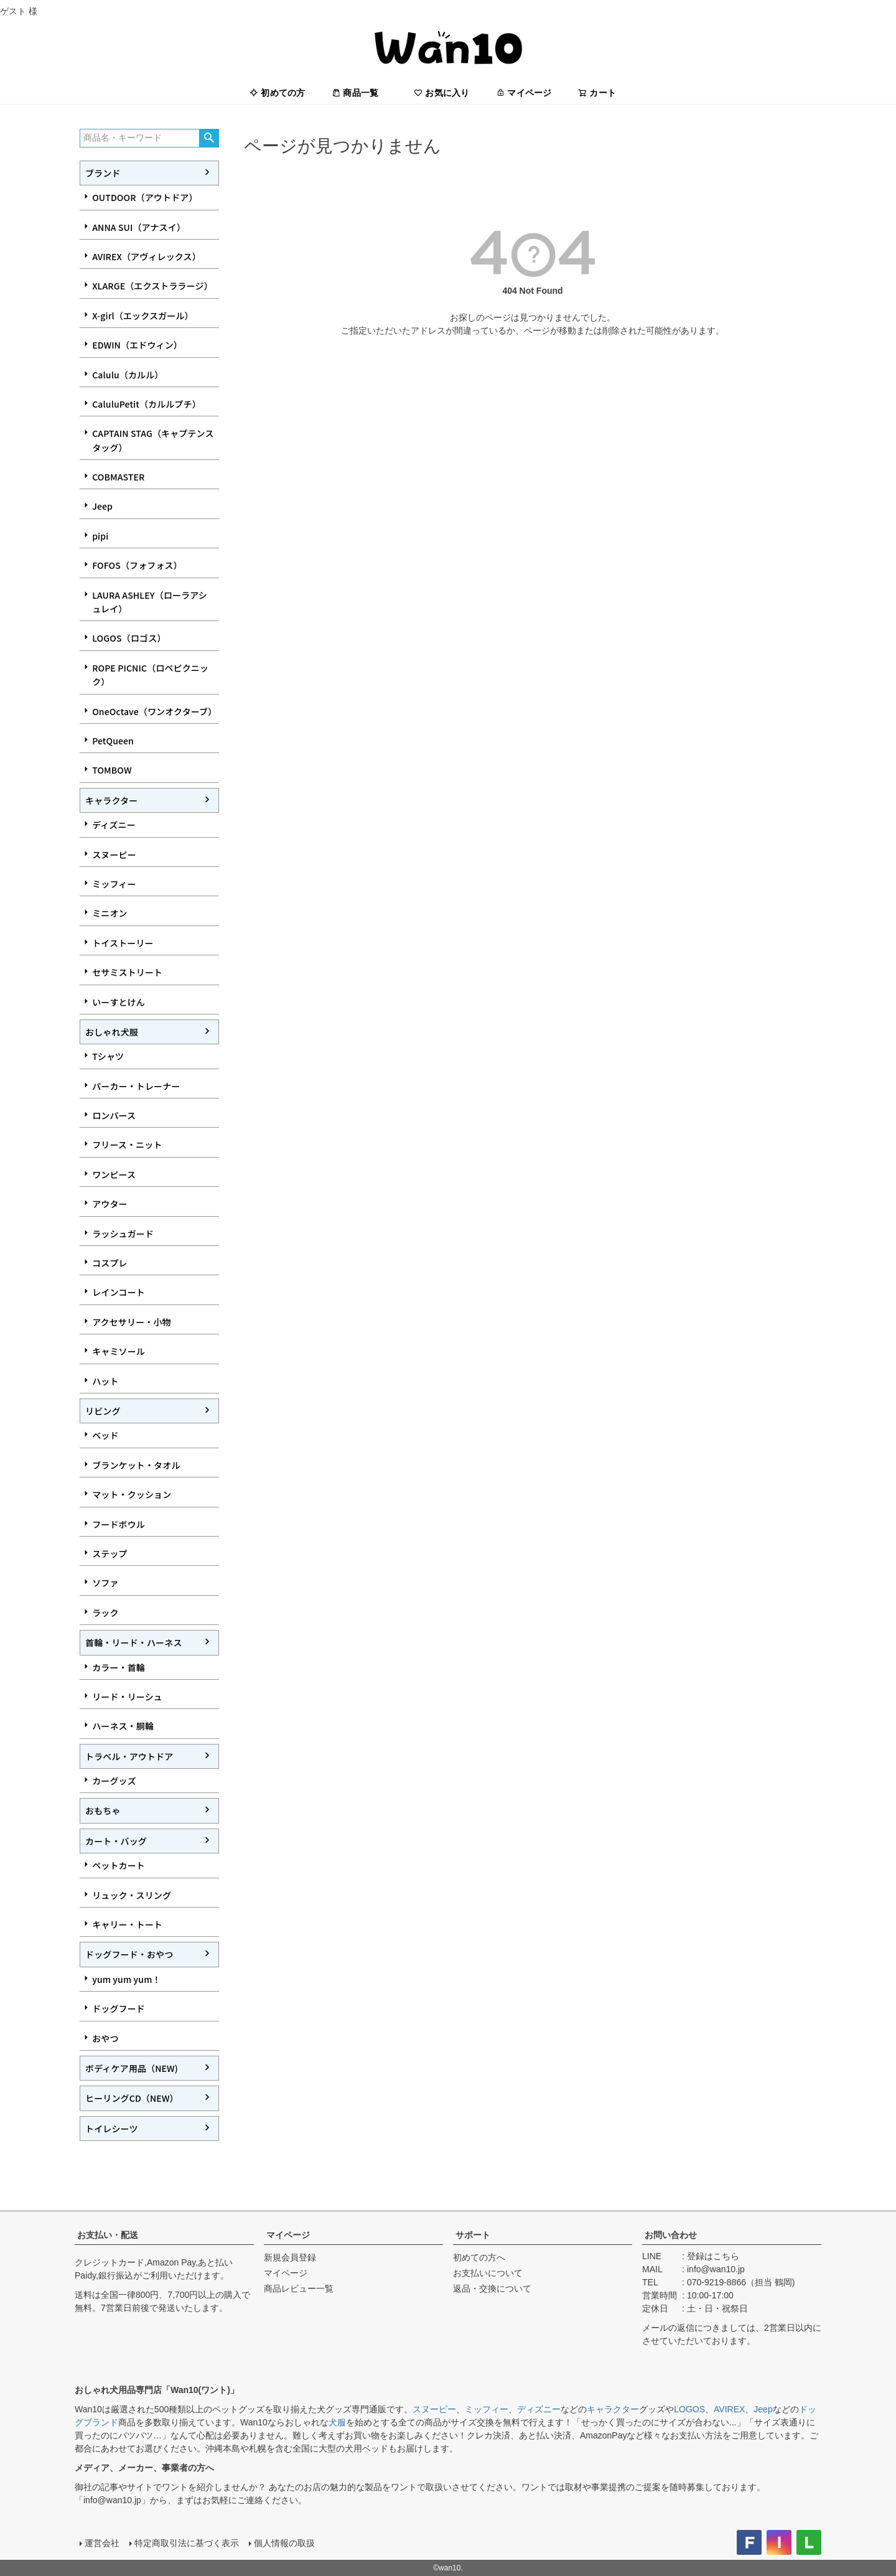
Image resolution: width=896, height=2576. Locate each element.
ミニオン (110, 913)
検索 (208, 138)
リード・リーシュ (127, 1696)
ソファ (105, 1582)
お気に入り (442, 93)
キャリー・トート (127, 1924)
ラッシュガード (123, 1233)
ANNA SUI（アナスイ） (138, 227)
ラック (105, 1612)
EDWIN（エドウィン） (137, 345)
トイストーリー (123, 943)
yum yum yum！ (126, 1979)
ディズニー (114, 824)
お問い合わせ (671, 2235)
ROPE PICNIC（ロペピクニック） (150, 675)
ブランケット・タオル (136, 1465)
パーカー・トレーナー (136, 1086)
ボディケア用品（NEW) (131, 2068)
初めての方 (278, 93)
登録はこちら (713, 2256)
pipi (100, 536)
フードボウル (118, 1524)
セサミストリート (127, 972)
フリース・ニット (127, 1144)
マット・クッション (131, 1494)
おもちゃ (103, 1810)
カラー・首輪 (118, 1667)
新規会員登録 (290, 2257)
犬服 (337, 2422)
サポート (472, 2235)
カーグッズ (114, 1780)
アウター (110, 1203)
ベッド (105, 1435)
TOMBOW (111, 770)
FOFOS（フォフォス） (137, 565)
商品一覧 (355, 93)
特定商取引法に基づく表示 (186, 2543)
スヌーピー (114, 854)
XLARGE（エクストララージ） (152, 285)
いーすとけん (118, 1002)
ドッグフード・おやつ (129, 1954)
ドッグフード (118, 2008)
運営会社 (102, 2543)
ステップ (110, 1553)
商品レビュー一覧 (299, 2288)
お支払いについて (488, 2273)
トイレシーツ (111, 2128)
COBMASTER (118, 477)
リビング (103, 1411)
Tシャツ (108, 1056)
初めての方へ (479, 2257)
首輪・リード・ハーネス (133, 1642)
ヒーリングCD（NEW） (132, 2098)
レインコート (118, 1292)
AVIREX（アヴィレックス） (146, 256)
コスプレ (110, 1263)
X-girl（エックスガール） (143, 315)
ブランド (103, 173)
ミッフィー (114, 884)
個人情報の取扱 (284, 2543)
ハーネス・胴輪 (123, 1726)
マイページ (524, 93)
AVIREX (729, 2409)
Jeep (102, 506)
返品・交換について (492, 2288)
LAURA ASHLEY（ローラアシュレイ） (149, 602)
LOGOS (689, 2409)
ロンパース (114, 1115)
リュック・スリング (131, 1895)
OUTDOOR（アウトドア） (144, 197)
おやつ (105, 2038)
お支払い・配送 (107, 2235)
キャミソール (118, 1351)
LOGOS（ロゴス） (129, 638)
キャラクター (111, 800)
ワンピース (114, 1174)
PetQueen (113, 740)
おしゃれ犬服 (111, 1032)
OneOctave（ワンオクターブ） (154, 711)
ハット (105, 1381)
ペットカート (118, 1865)
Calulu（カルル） (127, 374)
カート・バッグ (116, 1841)
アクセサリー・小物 (131, 1322)
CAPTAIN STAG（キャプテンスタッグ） (152, 440)
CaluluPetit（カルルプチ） (146, 404)
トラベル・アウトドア (129, 1756)
